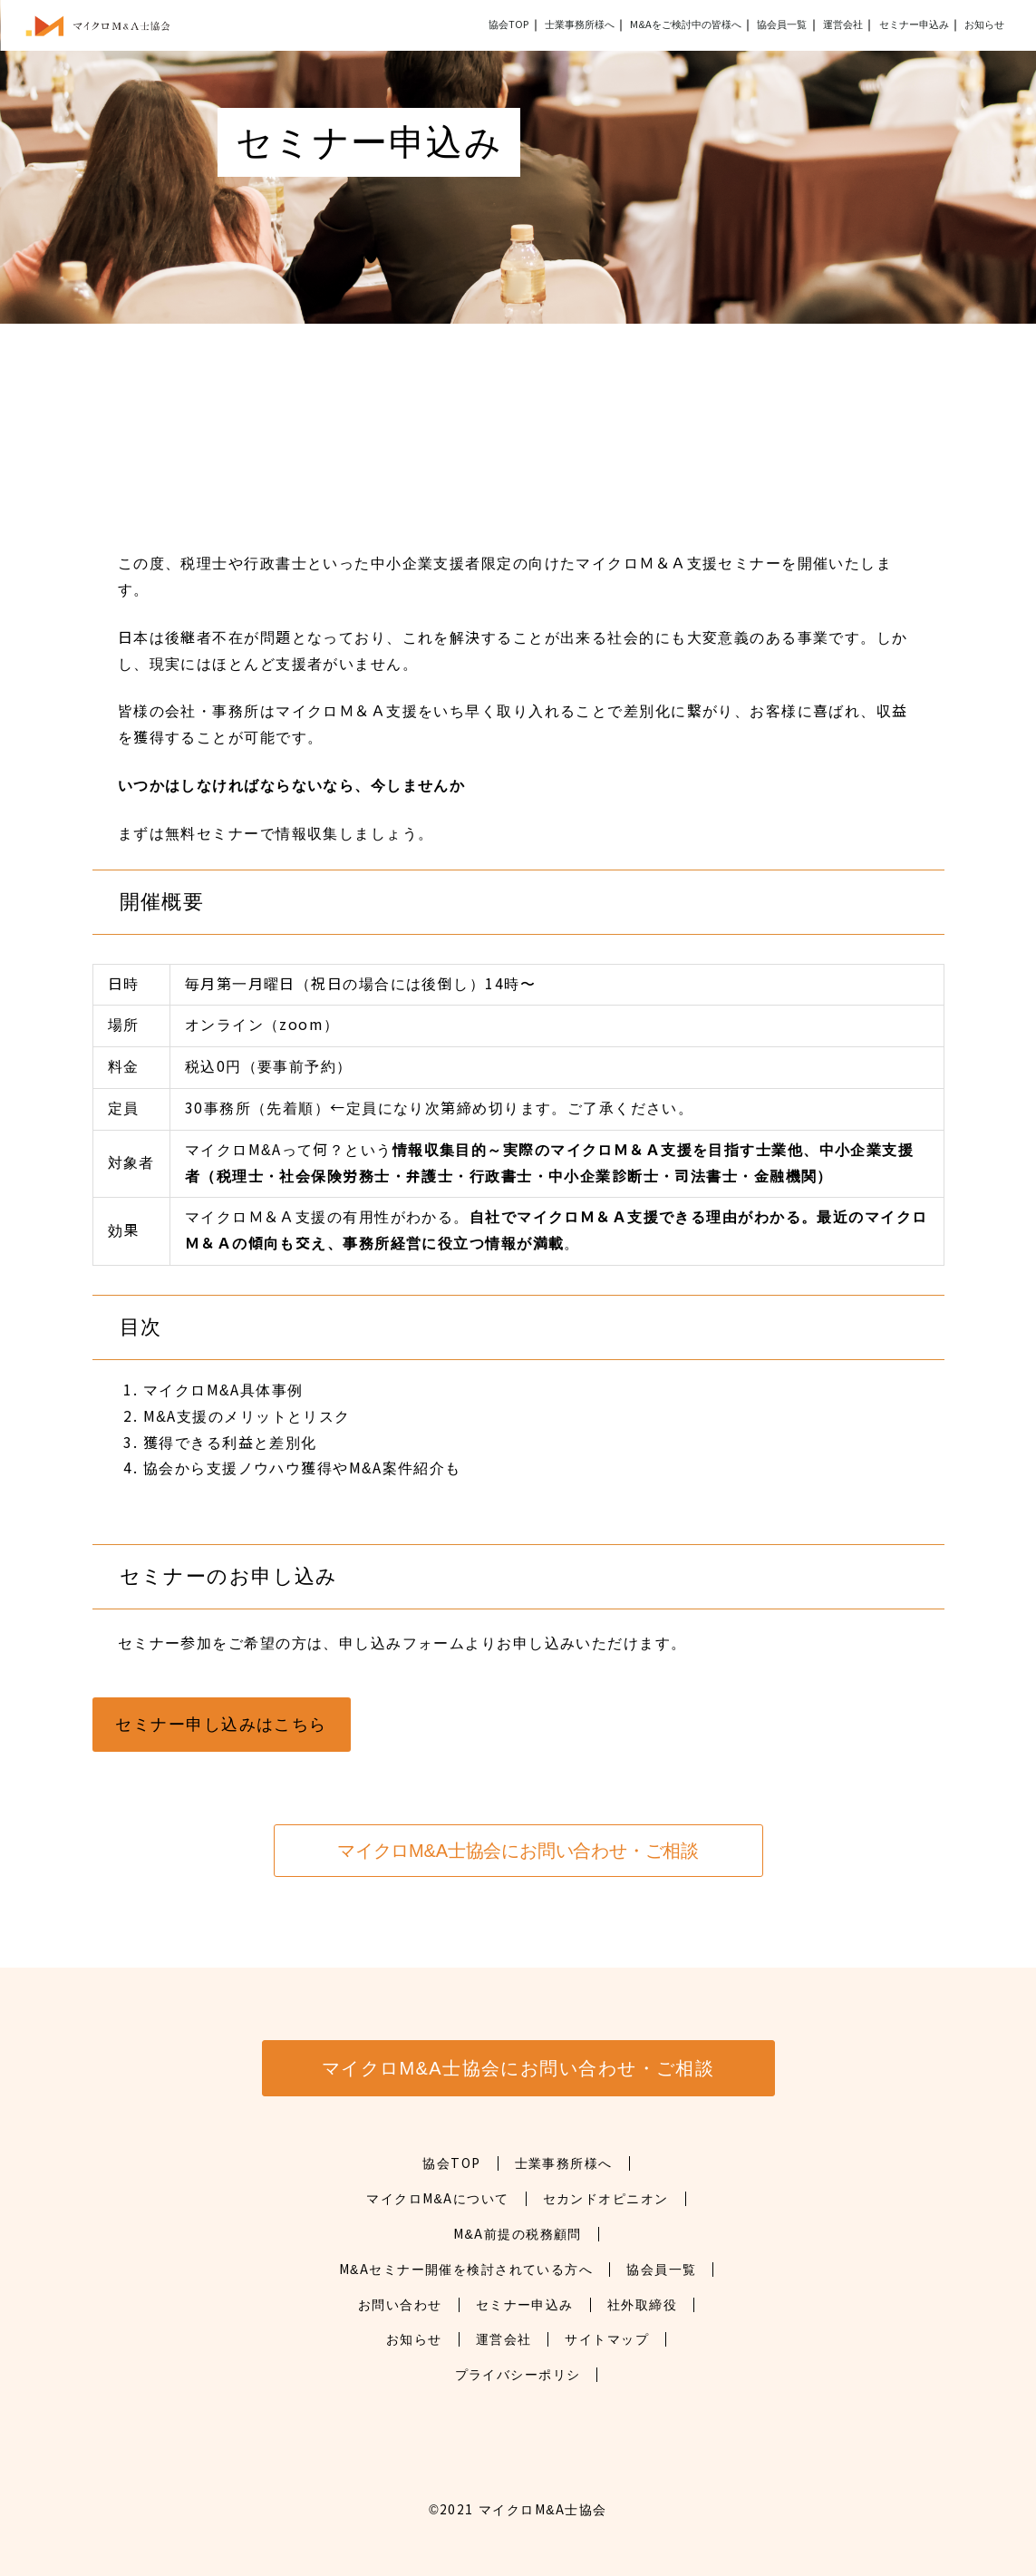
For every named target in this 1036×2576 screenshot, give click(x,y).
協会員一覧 (782, 24)
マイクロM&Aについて (437, 2199)
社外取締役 (642, 2305)
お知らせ (984, 24)
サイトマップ (607, 2339)
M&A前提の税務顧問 (517, 2234)
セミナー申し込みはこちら (220, 1725)
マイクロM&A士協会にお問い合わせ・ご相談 (518, 1851)
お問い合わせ (400, 2305)
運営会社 (843, 24)
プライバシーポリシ (518, 2374)
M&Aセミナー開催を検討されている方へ (466, 2269)
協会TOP (508, 24)
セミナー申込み (914, 24)
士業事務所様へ (564, 2163)
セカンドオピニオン (606, 2199)
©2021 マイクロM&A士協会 (518, 2510)
